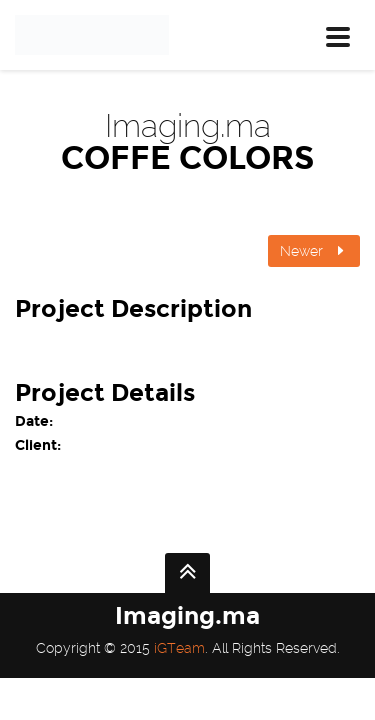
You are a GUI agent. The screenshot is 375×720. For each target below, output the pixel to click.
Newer (314, 251)
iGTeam (179, 648)
